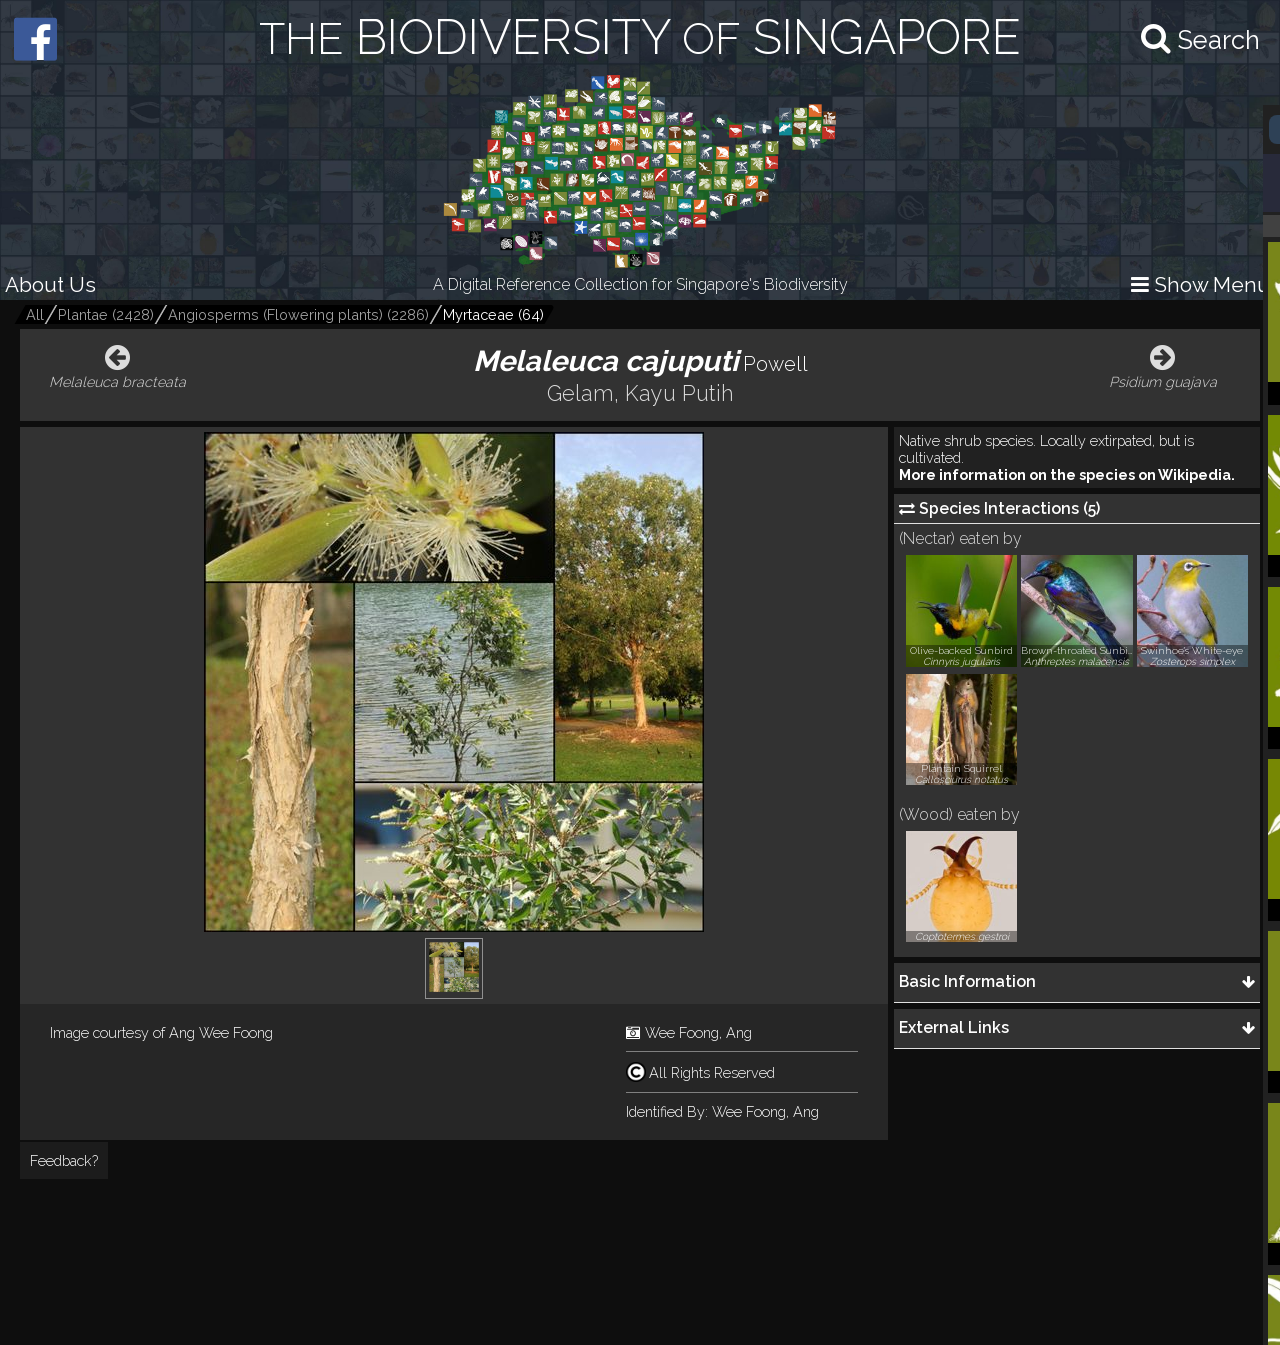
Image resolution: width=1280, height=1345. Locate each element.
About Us (50, 284)
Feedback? (64, 1160)
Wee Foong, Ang (698, 1032)
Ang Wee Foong (221, 1032)
